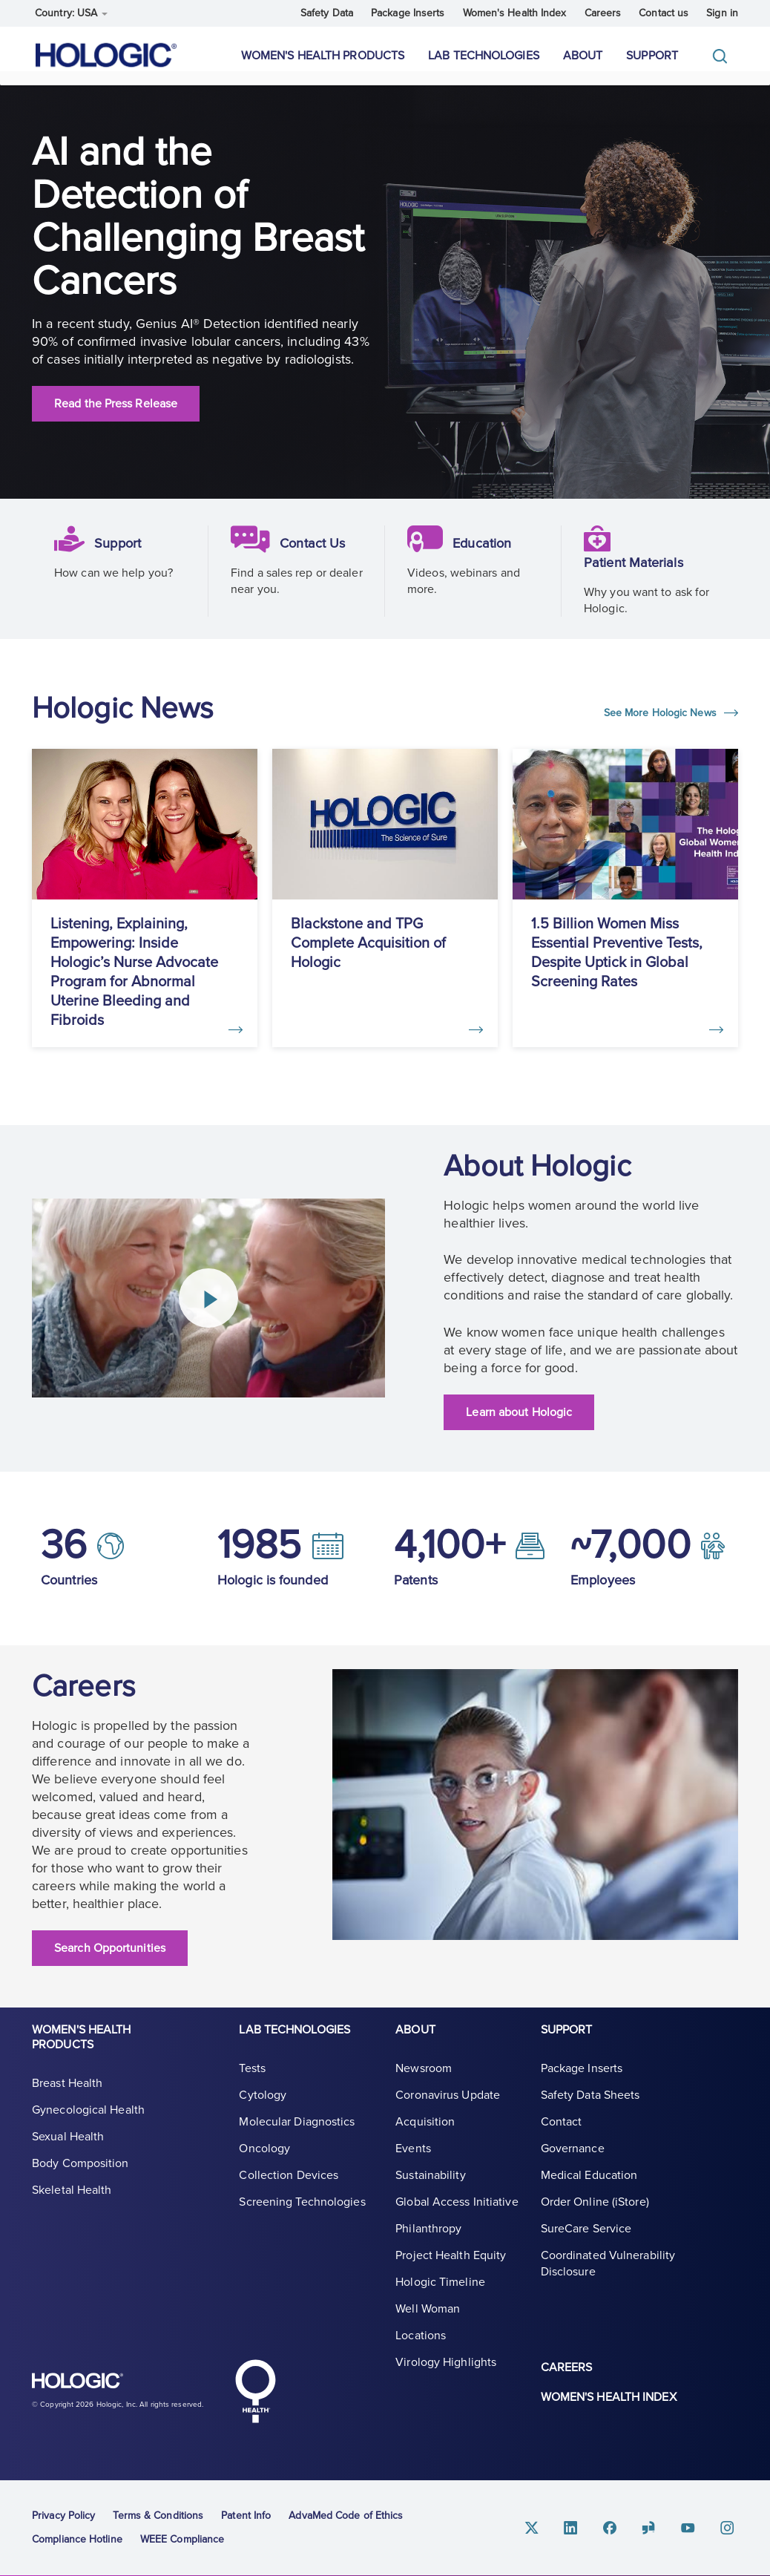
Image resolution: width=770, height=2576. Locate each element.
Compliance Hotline (77, 2536)
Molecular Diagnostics (297, 2133)
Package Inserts (408, 13)
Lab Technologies (483, 55)
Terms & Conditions (158, 2512)
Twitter (551, 2525)
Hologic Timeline (440, 2293)
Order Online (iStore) (595, 2213)
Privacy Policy (63, 2512)
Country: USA (71, 13)
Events (413, 2159)
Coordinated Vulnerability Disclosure (608, 2274)
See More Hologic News (662, 727)
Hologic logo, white (106, 2385)
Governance (573, 2159)
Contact (561, 2133)
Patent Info (246, 2512)
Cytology (262, 2106)
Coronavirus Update (447, 2106)
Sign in (722, 13)
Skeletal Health (72, 2201)
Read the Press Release (115, 418)
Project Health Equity (450, 2266)
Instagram (729, 2525)
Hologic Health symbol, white (255, 2388)
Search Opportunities (109, 1953)
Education (486, 558)
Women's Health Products (322, 55)
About (583, 55)
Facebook (622, 2525)
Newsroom (423, 2079)
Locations (420, 2346)
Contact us (663, 13)
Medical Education (589, 2186)
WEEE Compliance (182, 2536)
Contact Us (316, 558)
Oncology (264, 2159)
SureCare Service (586, 2239)
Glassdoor (658, 2525)
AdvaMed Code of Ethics (346, 2512)
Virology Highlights (445, 2373)
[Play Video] (208, 1304)
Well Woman (427, 2320)
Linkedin (587, 2525)
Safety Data (326, 13)
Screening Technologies (302, 2213)
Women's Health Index (515, 13)
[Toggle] (723, 56)
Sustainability (430, 2186)
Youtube (693, 2525)
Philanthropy (428, 2239)
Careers (603, 13)
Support (652, 55)
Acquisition (425, 2133)
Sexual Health (68, 2147)
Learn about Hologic (519, 1417)
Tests (252, 2079)
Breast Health (67, 2094)
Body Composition (80, 2174)
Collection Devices (288, 2186)
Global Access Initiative (456, 2213)
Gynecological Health (88, 2121)
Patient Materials (639, 577)
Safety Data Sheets (590, 2106)
